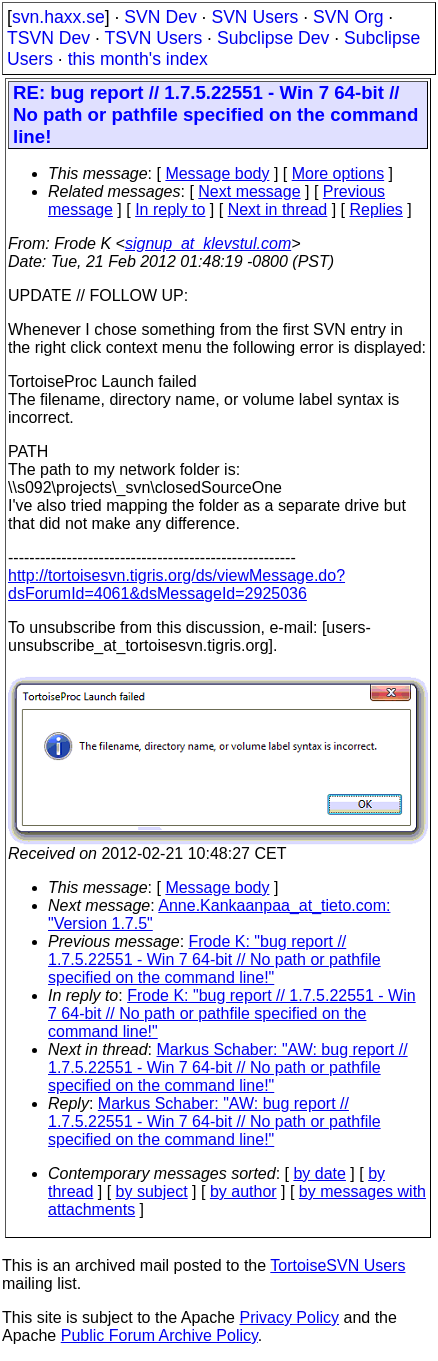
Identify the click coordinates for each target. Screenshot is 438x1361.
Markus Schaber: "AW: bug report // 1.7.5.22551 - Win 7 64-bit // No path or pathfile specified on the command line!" (228, 1067)
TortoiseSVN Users (337, 1265)
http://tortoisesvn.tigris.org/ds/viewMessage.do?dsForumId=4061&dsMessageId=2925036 (176, 584)
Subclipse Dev (273, 38)
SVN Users (254, 17)
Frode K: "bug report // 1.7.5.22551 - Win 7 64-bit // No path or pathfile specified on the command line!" (214, 959)
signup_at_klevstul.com (208, 243)
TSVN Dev (48, 38)
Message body (217, 173)
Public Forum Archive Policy (159, 1335)
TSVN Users (153, 38)
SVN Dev (160, 17)
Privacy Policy (289, 1317)
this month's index (138, 59)
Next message (249, 191)
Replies (376, 209)
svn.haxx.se (58, 17)
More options (338, 173)
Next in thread (278, 209)
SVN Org (348, 17)
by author (243, 1191)
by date (319, 1173)
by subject (152, 1191)
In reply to (170, 209)
